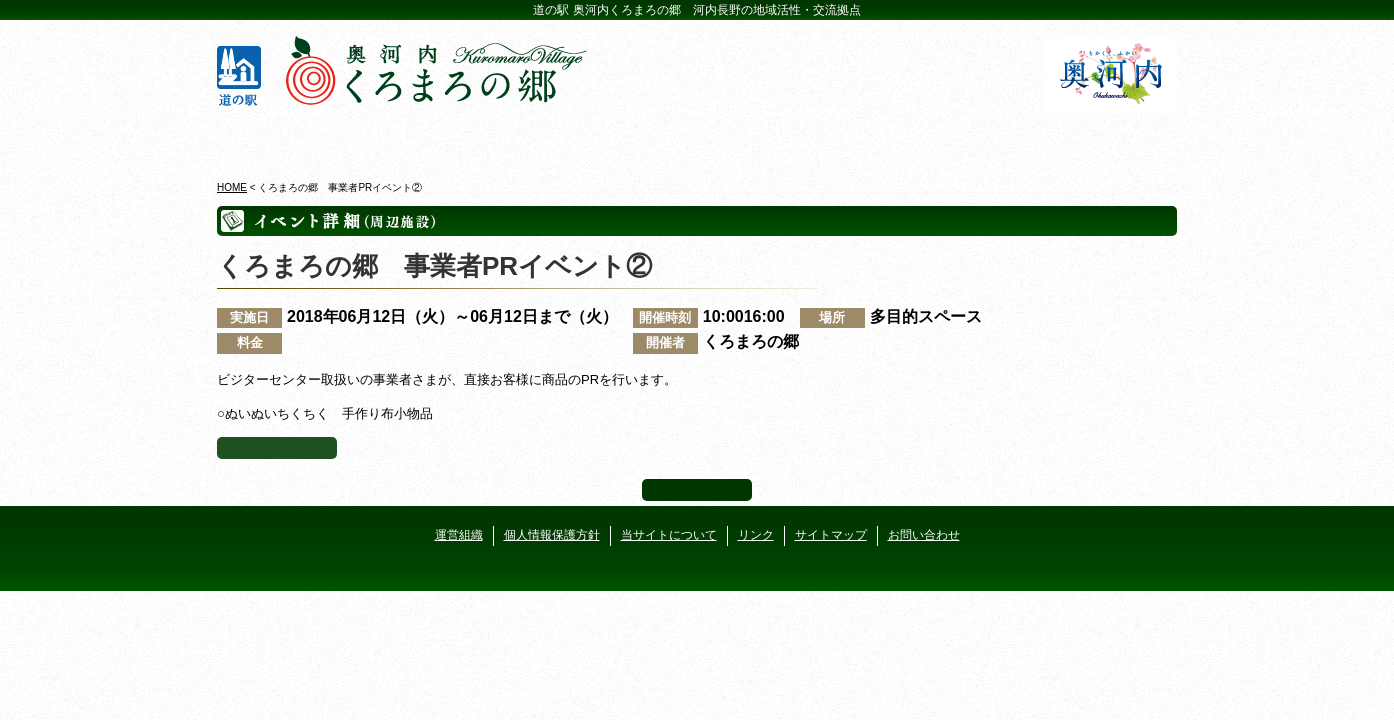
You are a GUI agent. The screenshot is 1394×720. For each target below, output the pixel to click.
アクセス (1099, 139)
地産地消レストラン (777, 139)
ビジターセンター (455, 139)
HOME (232, 187)
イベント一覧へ (277, 448)
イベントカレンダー (616, 139)
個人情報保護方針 (552, 535)
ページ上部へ (697, 490)
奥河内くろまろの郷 (294, 139)
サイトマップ (831, 535)
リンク (756, 535)
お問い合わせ (924, 535)
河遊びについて (938, 139)
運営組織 (459, 535)
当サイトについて (669, 535)
